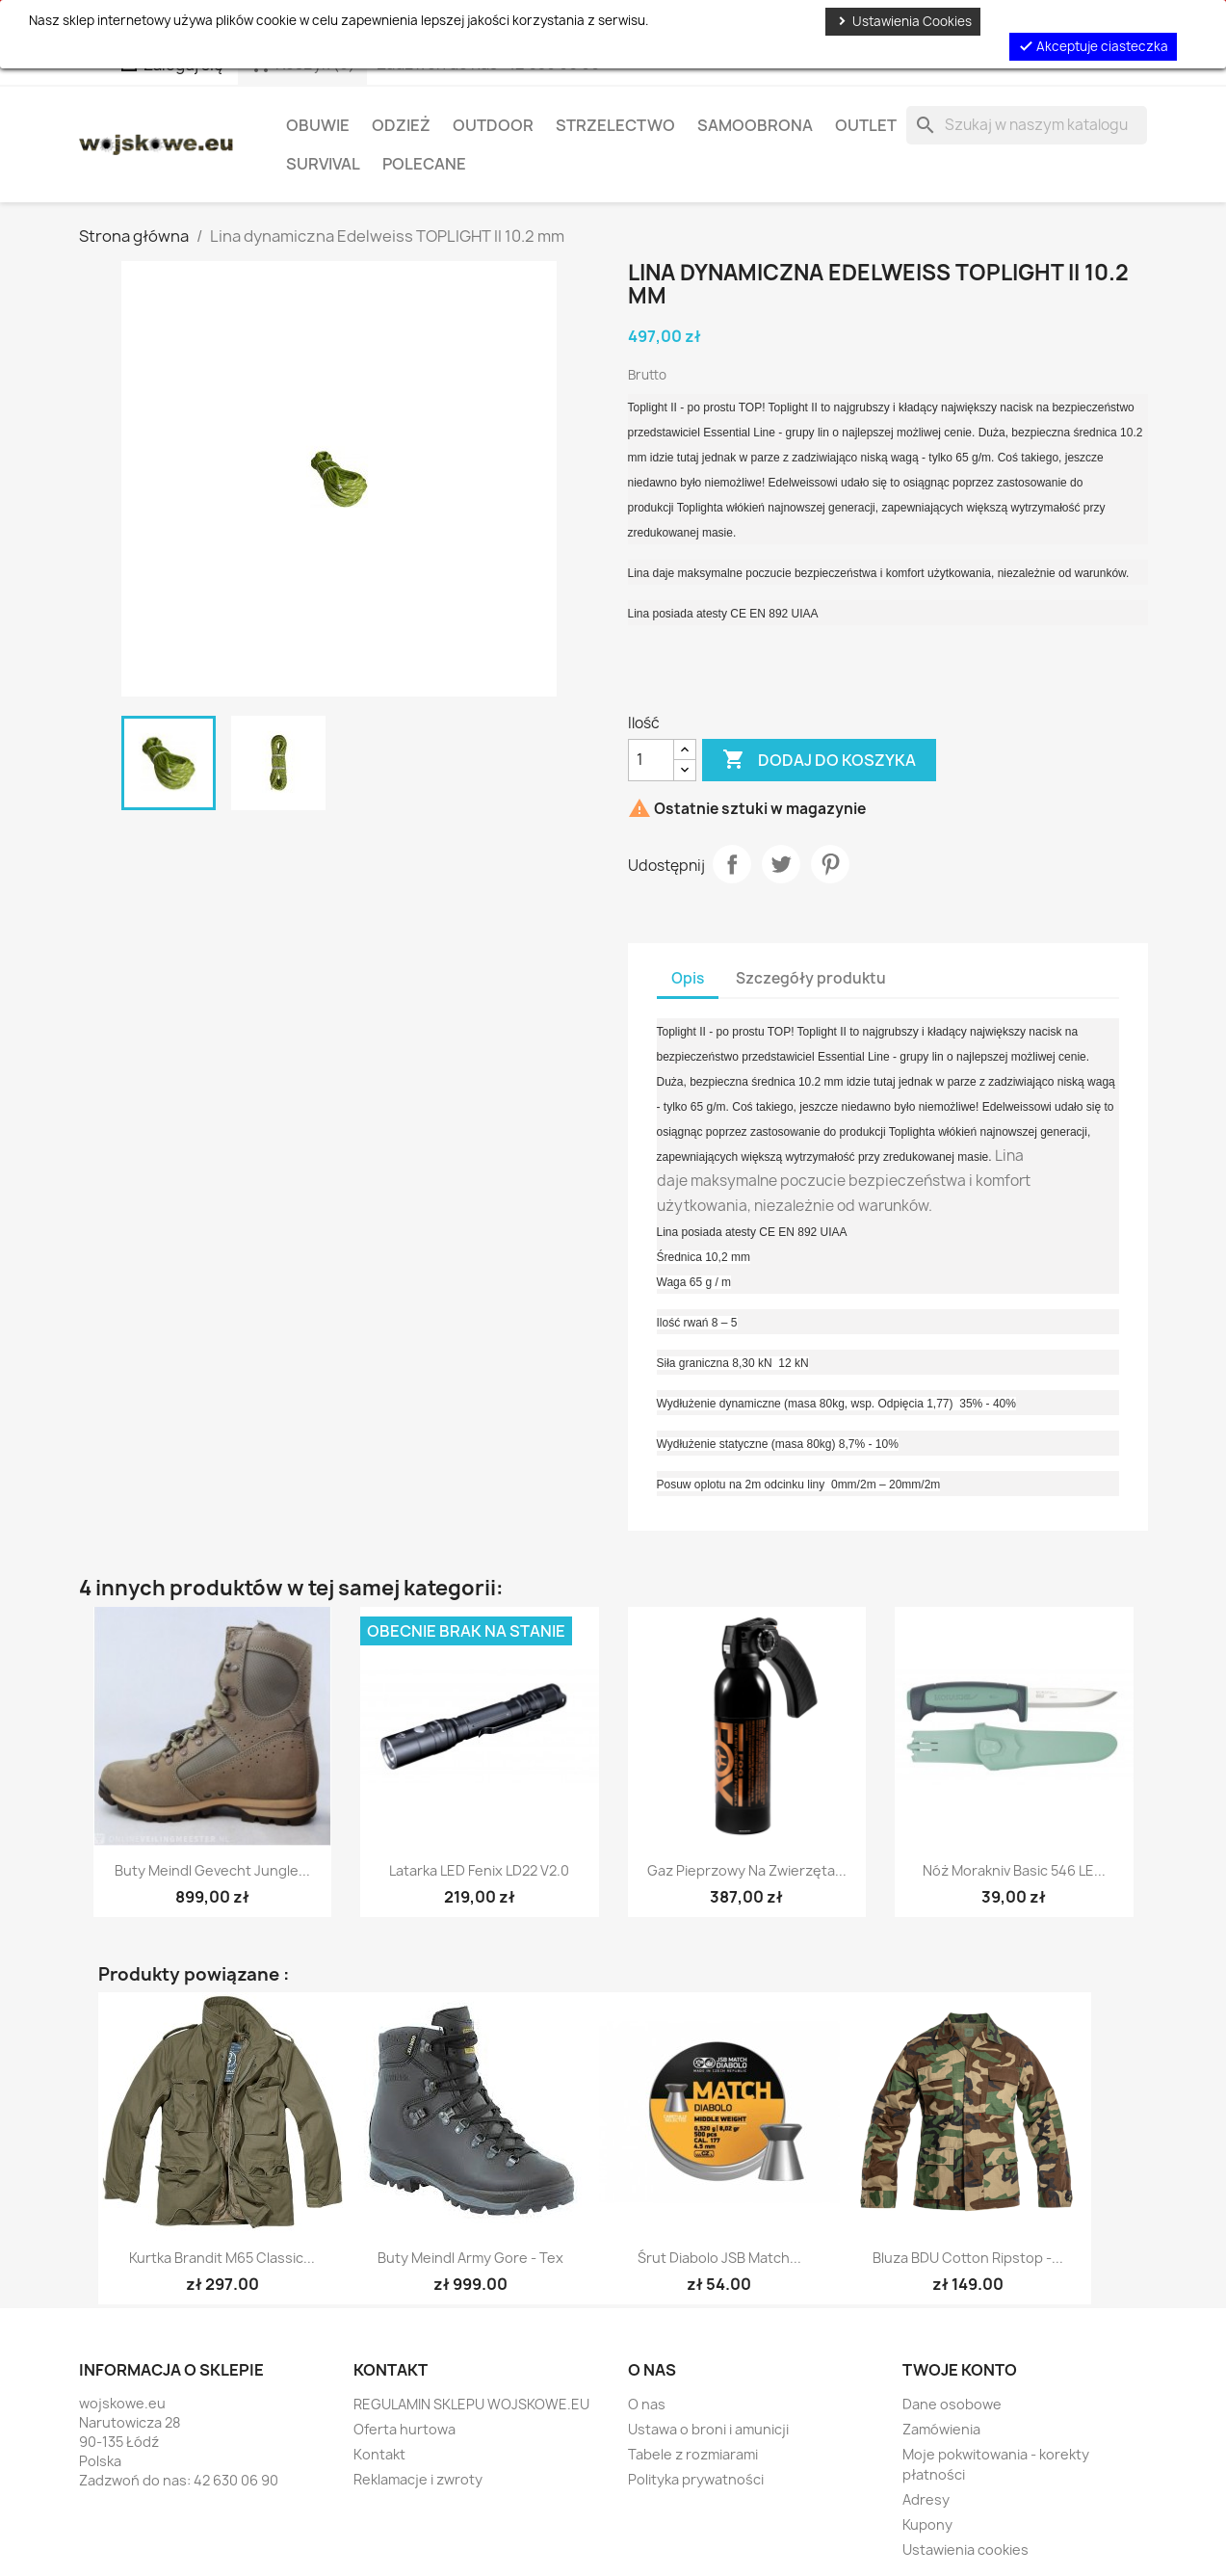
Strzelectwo (615, 125)
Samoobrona (755, 125)
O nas (646, 2404)
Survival (323, 163)
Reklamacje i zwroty (418, 2479)
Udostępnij (732, 864)
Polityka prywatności (696, 2479)
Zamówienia (941, 2429)
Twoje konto (959, 2369)
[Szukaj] (1026, 125)
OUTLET (866, 125)
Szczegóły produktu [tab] (811, 978)
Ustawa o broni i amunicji (708, 2429)
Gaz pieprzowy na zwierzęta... (747, 1870)
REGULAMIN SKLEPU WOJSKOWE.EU (471, 2404)
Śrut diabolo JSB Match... (719, 2257)
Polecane (424, 163)
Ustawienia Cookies (903, 21)
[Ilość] (651, 760)
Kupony (927, 2524)
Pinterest (830, 864)
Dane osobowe (952, 2404)
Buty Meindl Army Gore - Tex (470, 2257)
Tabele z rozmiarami (693, 2454)
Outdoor (493, 125)
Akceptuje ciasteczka (1093, 46)
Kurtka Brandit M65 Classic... (222, 2257)
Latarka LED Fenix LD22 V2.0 (479, 1870)
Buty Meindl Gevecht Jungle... (212, 1870)
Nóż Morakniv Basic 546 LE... (1014, 1870)
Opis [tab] (687, 978)
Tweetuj (781, 864)
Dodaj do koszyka (819, 760)
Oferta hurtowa (404, 2429)
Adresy (926, 2499)
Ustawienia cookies (965, 2549)
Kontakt (379, 2454)
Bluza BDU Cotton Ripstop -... (968, 2257)
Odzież (401, 125)
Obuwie (318, 125)
